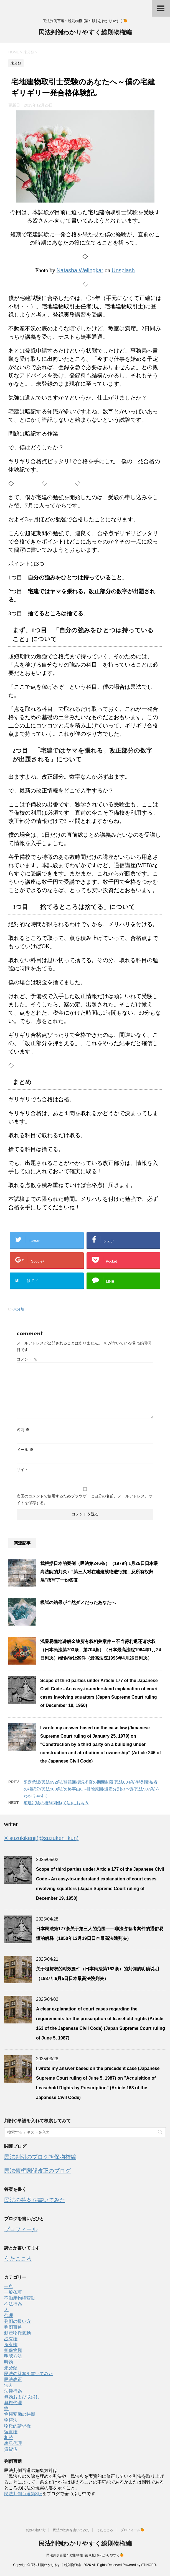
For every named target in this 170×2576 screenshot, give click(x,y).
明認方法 (13, 2356)
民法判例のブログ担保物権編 (40, 2157)
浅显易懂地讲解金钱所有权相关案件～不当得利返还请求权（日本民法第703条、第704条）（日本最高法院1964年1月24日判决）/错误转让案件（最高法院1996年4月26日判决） (100, 1649)
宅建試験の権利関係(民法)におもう (56, 1802)
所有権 (10, 2344)
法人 (8, 2385)
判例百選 (13, 2327)
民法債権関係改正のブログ (37, 2171)
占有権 (10, 2338)
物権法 (10, 2420)
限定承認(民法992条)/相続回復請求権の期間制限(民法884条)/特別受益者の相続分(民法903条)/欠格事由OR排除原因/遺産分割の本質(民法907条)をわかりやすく (92, 1789)
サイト (22, 1469)
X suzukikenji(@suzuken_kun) (41, 1838)
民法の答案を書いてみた (34, 2200)
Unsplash (123, 270)
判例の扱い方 (17, 2321)
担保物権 (13, 2350)
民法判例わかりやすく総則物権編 (85, 33)
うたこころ (18, 2259)
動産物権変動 (17, 2333)
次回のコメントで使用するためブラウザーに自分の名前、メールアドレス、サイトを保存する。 (85, 1499)
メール (25, 1449)
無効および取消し (22, 2396)
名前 (23, 1429)
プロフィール (20, 2229)
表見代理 (13, 2443)
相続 (8, 2437)
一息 (8, 2286)
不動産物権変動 (19, 2298)
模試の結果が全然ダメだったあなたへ (78, 1602)
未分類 (18, 1309)
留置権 (10, 2431)
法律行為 (13, 2391)
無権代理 (13, 2402)
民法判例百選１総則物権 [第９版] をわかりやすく (84, 2555)
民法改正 (13, 2379)
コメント (27, 1359)
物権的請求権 (17, 2426)
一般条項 (13, 2292)
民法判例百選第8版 (23, 2493)
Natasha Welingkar (80, 270)
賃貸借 (10, 2449)
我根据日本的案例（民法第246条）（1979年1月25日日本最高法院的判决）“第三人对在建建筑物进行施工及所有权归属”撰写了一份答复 (99, 1571)
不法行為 (13, 2304)
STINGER (148, 2565)
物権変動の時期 (19, 2414)
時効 (8, 2362)
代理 (8, 2315)
